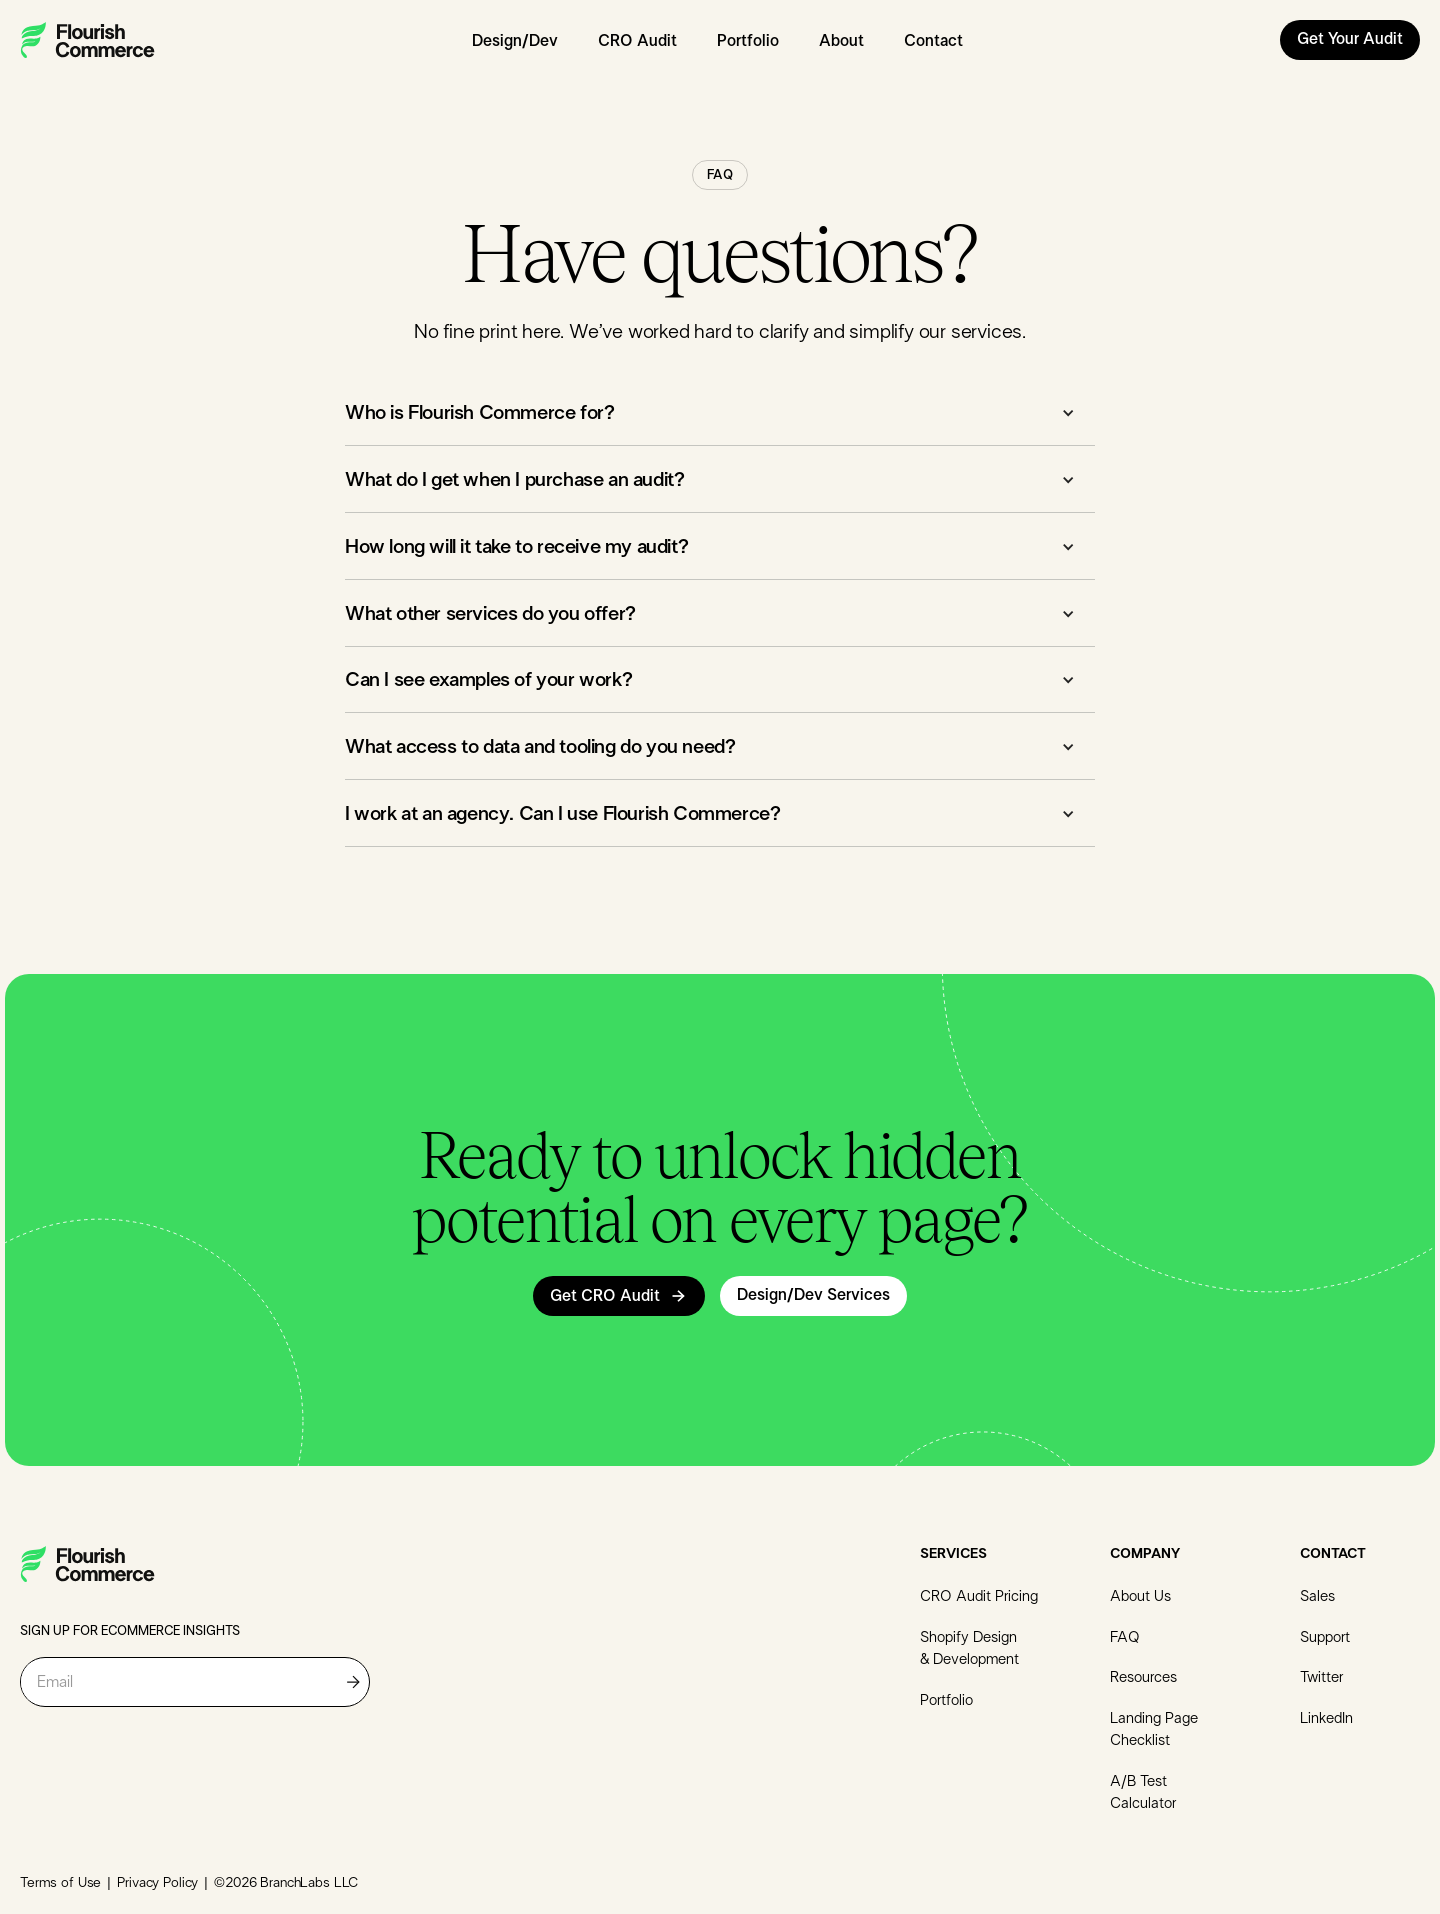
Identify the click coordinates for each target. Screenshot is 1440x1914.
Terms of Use (60, 1883)
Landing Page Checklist (1154, 1730)
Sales (1317, 1596)
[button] (720, 416)
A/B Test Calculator (1143, 1793)
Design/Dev (515, 41)
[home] (87, 40)
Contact (933, 41)
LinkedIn (1326, 1718)
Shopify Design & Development (969, 1649)
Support (1325, 1637)
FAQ (1125, 1637)
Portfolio (748, 41)
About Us (1140, 1596)
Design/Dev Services (813, 1295)
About (841, 41)
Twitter (1321, 1677)
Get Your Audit (1350, 39)
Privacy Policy (157, 1883)
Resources (1143, 1677)
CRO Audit (637, 41)
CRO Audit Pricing (979, 1596)
